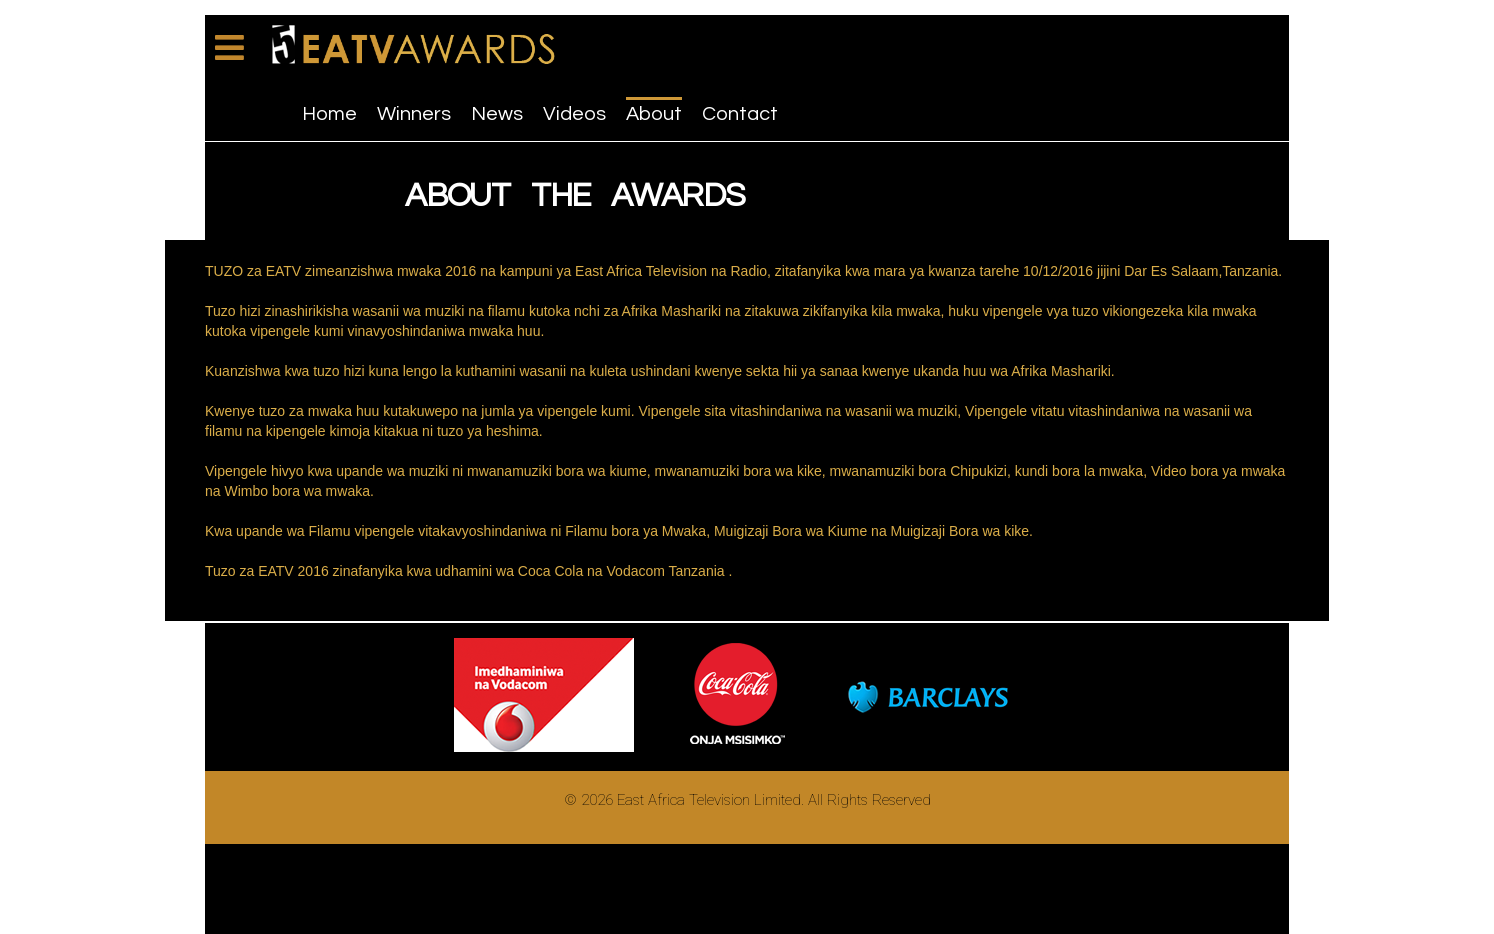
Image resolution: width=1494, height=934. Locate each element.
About (654, 114)
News (497, 114)
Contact (740, 114)
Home (329, 114)
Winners (414, 114)
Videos (574, 114)
